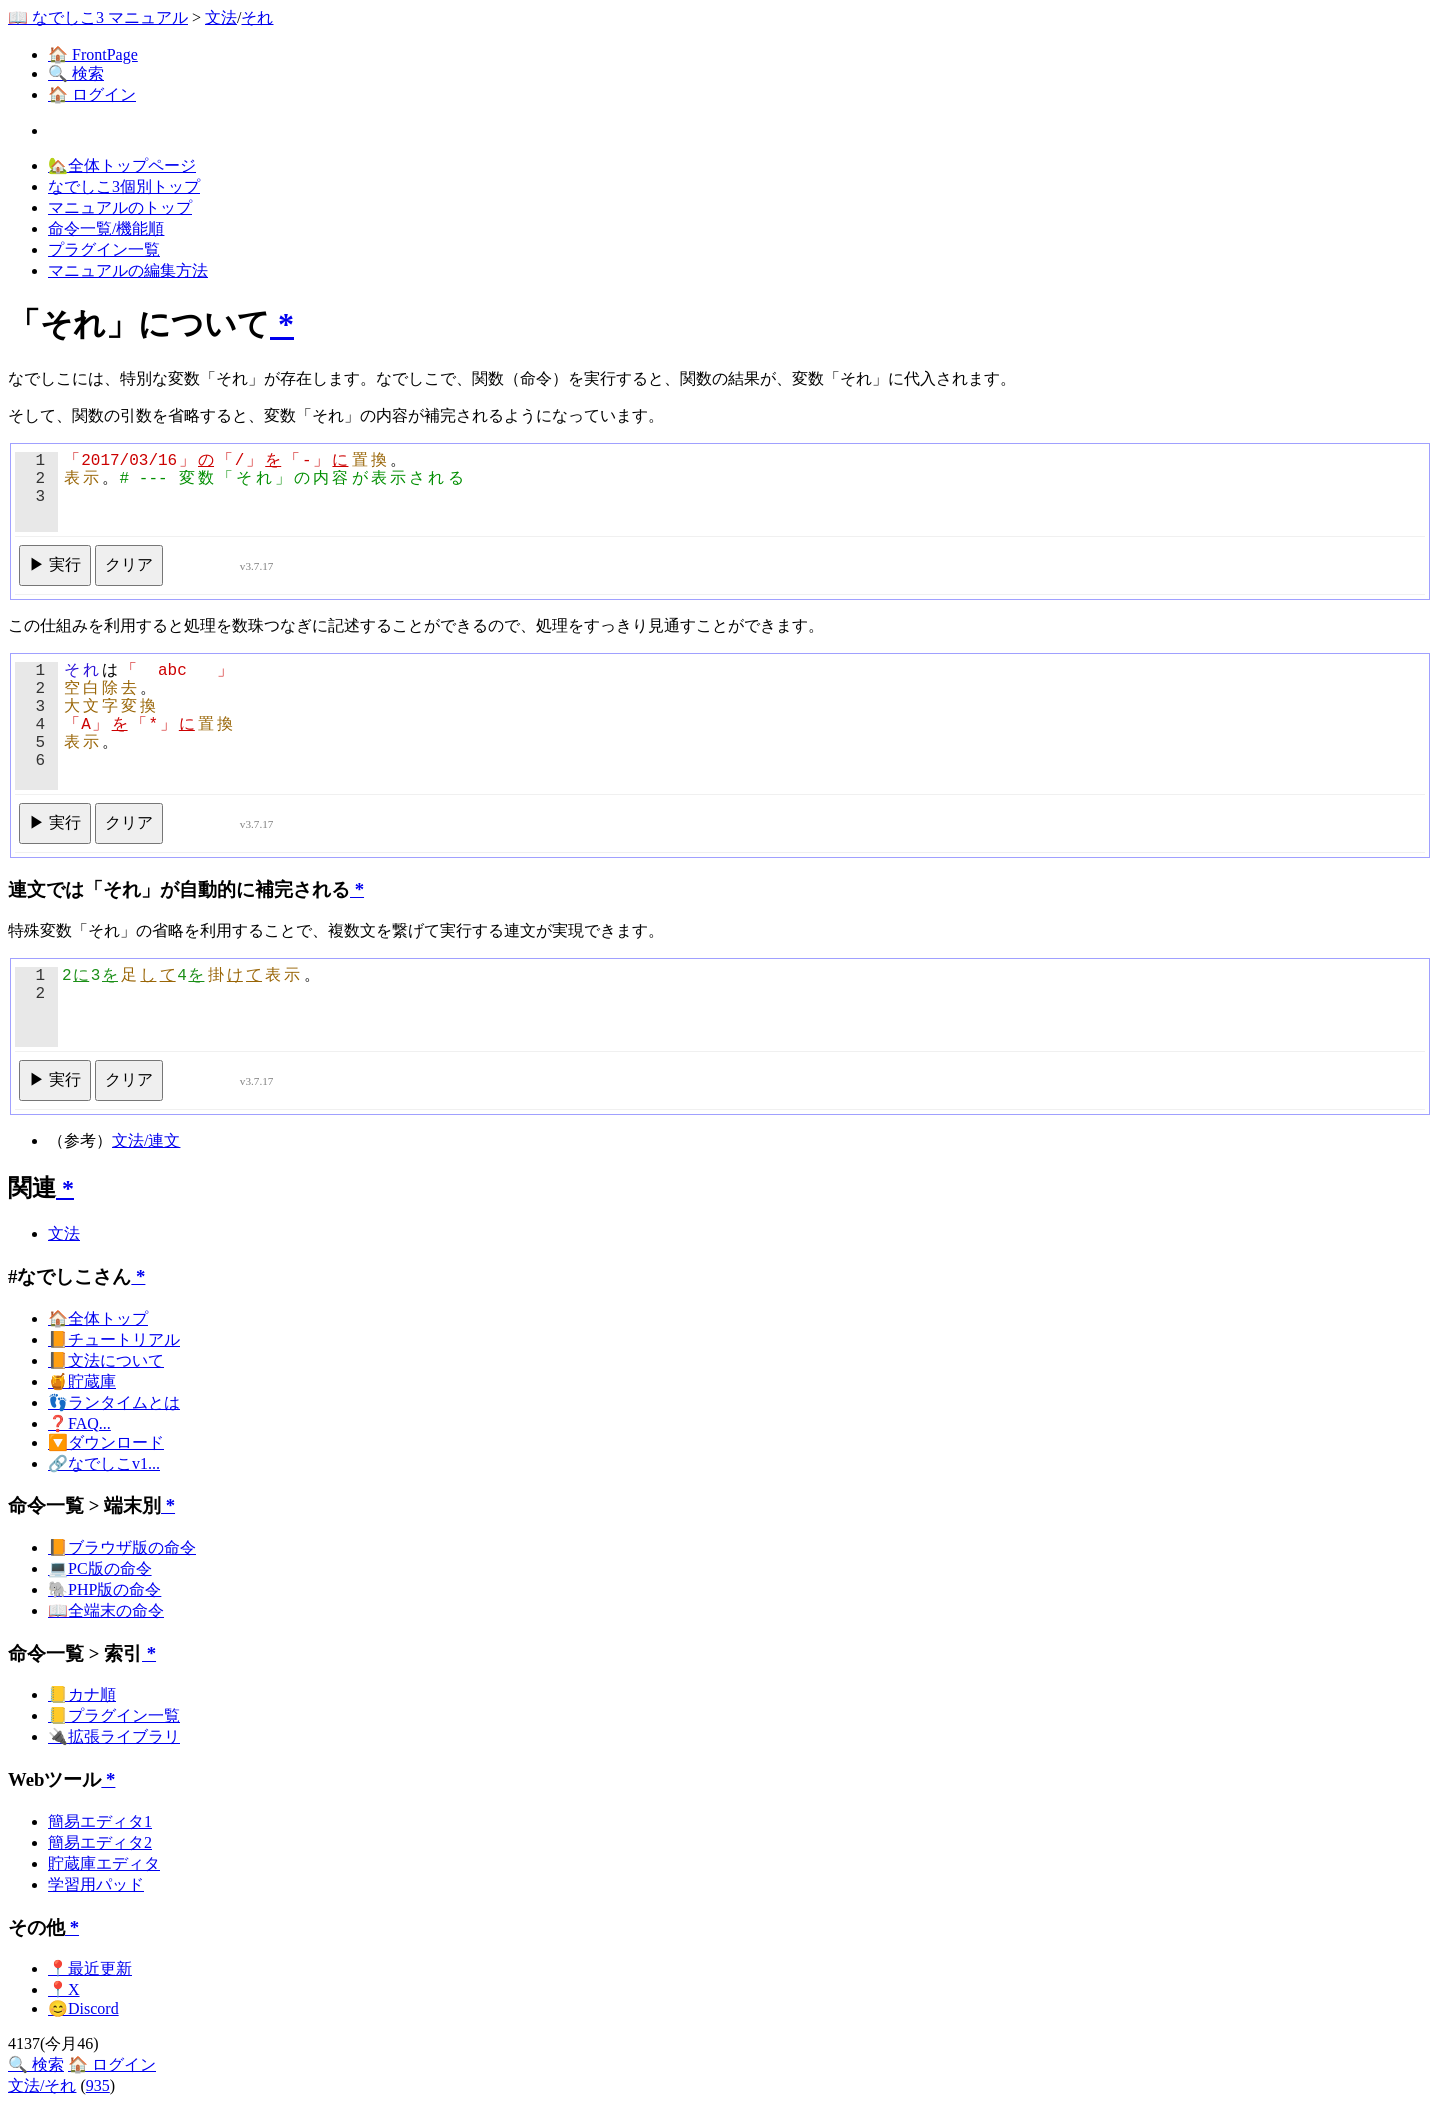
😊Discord (83, 2008)
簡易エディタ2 (100, 1842)
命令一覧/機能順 (106, 228)
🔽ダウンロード (106, 1442)
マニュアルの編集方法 (128, 270)
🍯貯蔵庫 (82, 1381)
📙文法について (106, 1360)
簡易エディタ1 (100, 1821)
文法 (221, 17)
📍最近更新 (90, 1968)
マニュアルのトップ (120, 207)
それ (257, 17)
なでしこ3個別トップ (124, 186)
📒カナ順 (82, 1694)
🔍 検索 (76, 73)
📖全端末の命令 (106, 1610)
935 (98, 2085)
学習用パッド (96, 1884)
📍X (64, 1989)
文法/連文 (146, 1140)
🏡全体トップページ (122, 165)
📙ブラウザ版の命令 (122, 1547)
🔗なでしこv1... (104, 1463)
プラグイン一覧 (104, 249)
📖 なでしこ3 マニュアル (98, 17)
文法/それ (42, 2085)
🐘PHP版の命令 (104, 1589)
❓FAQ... (79, 1423)
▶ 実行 (55, 564)
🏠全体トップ (98, 1318)
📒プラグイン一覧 (114, 1715)
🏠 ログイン (92, 94)
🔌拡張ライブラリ (114, 1736)
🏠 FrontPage (93, 54)
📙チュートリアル (114, 1339)
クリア (129, 564)
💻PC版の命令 (100, 1568)
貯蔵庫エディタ (104, 1863)
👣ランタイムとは (114, 1402)
